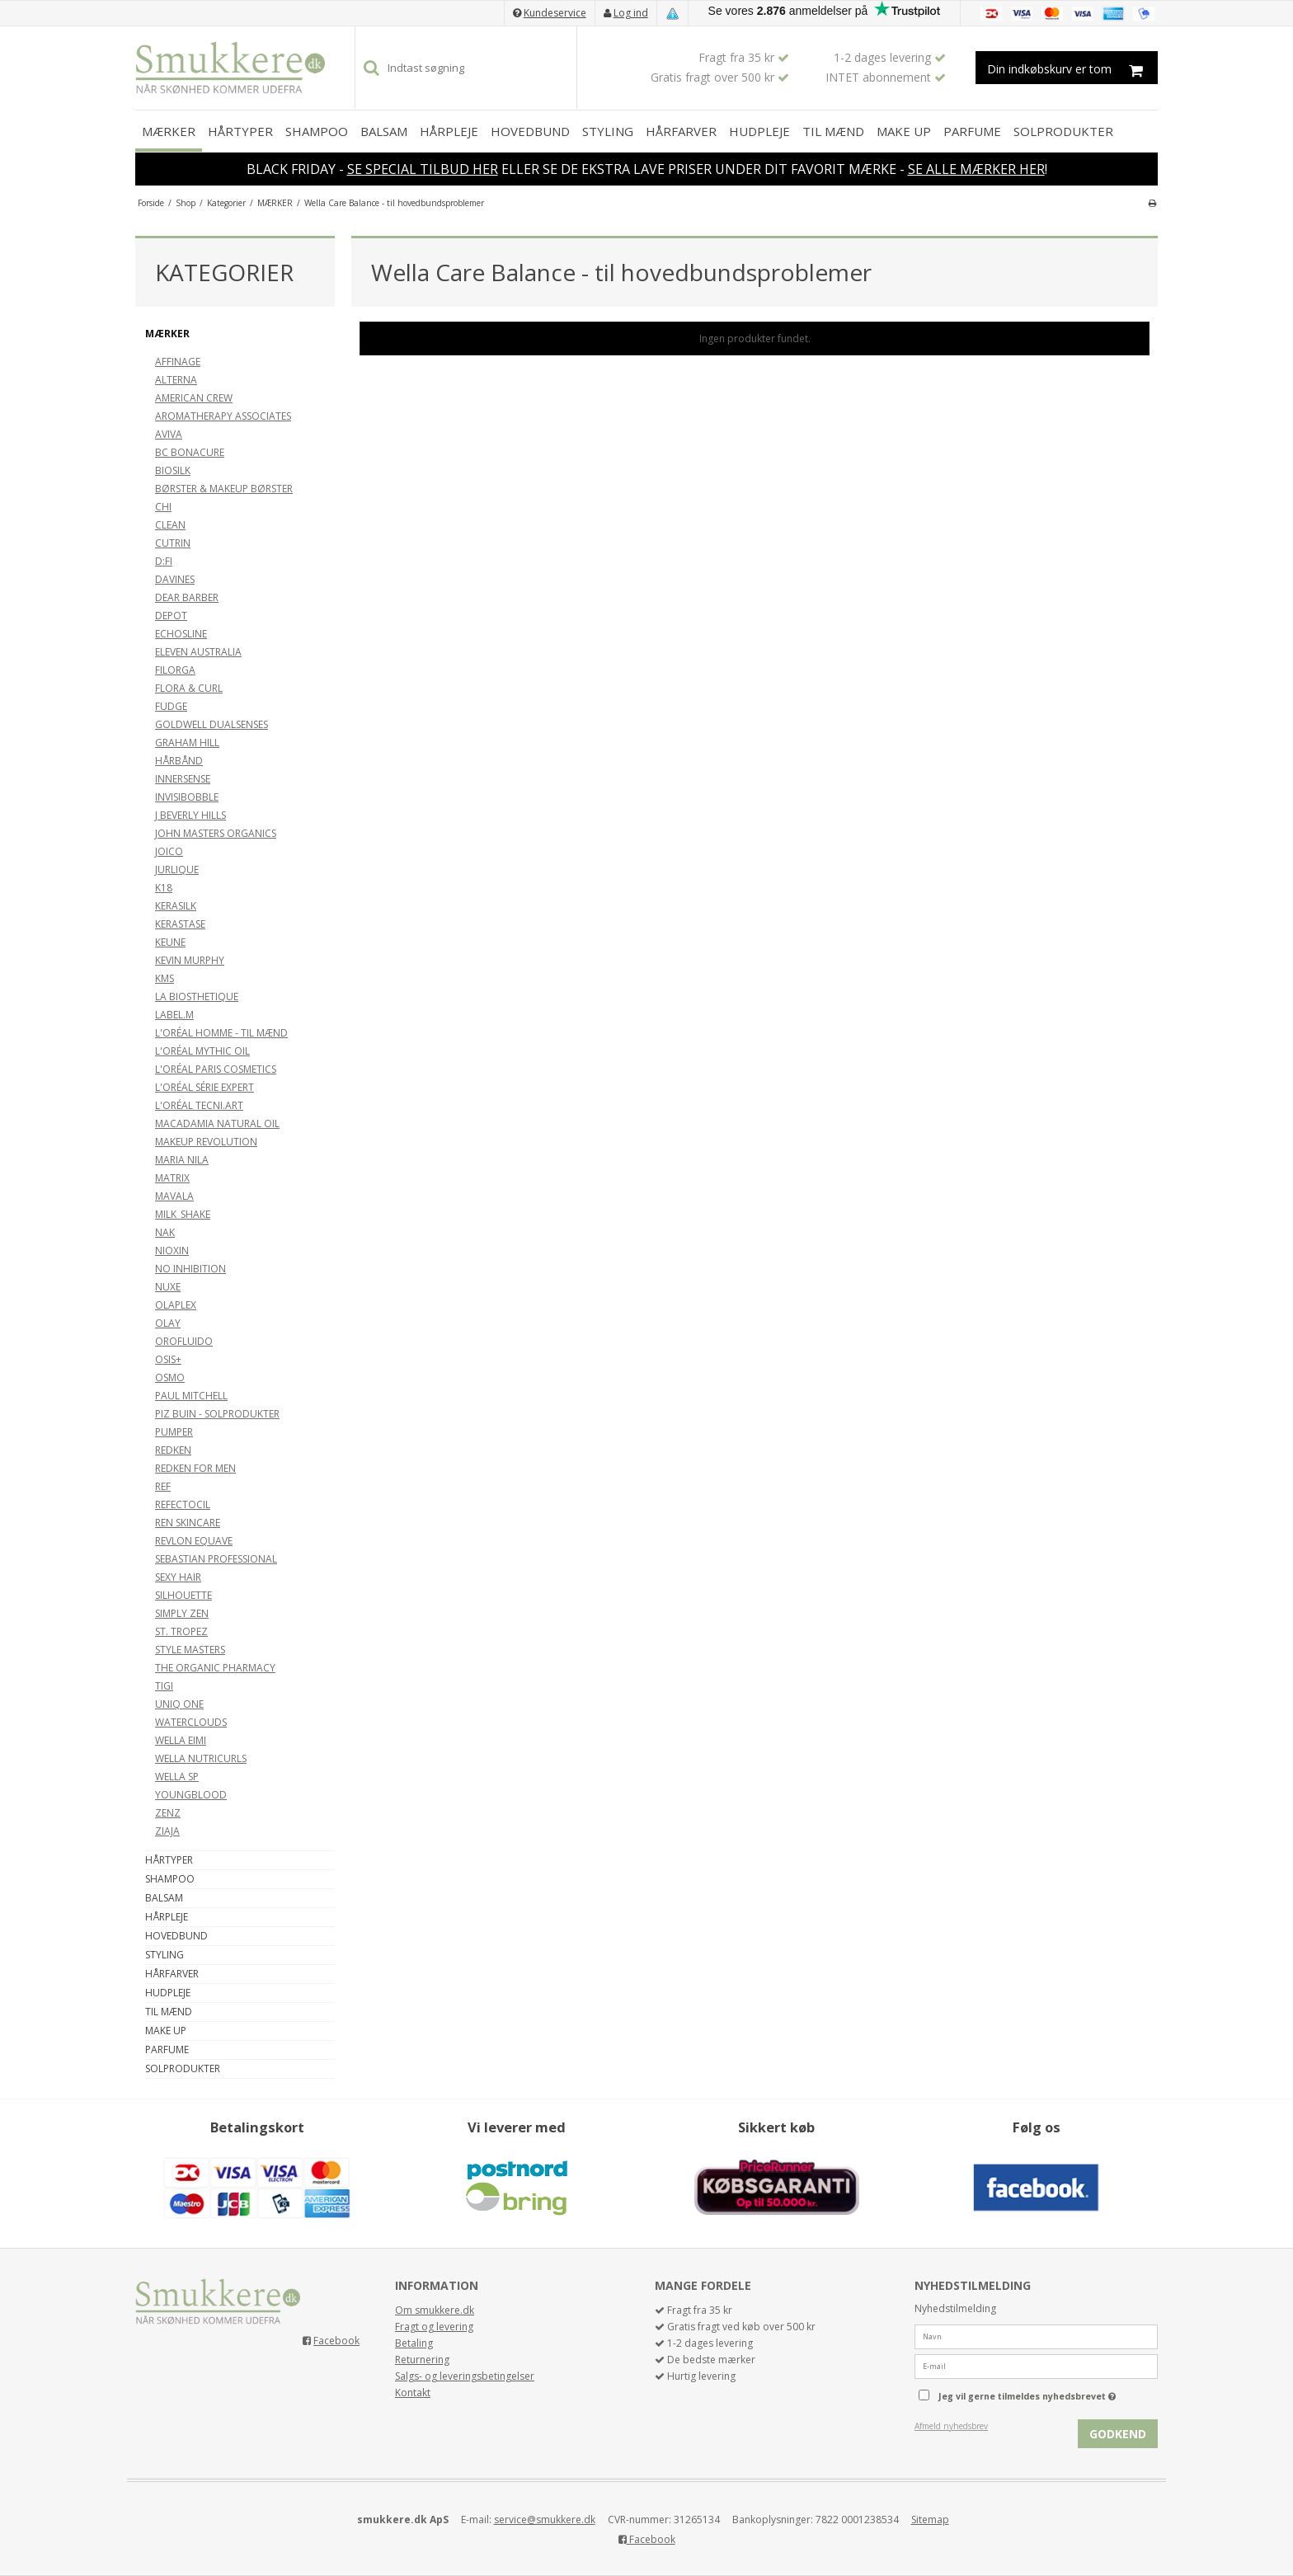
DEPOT (171, 616)
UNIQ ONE (179, 1704)
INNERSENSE (182, 779)
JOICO (169, 851)
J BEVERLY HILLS (190, 815)
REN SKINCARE (187, 1523)
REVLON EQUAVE (194, 1541)
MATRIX (172, 1178)
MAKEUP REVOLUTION (206, 1142)
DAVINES (175, 579)
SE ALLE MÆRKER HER (976, 169)
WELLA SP (177, 1777)
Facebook (336, 2341)
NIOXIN (172, 1250)
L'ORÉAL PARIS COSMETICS (215, 1069)
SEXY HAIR (178, 1577)
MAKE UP (904, 131)
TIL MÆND (833, 131)
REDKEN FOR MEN (195, 1468)
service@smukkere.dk (544, 2520)
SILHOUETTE (183, 1595)
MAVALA (174, 1196)
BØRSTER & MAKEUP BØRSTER (224, 489)
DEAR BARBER (187, 597)
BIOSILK (172, 470)
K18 (163, 888)
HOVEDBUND (530, 131)
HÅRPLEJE (449, 131)
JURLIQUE (177, 870)
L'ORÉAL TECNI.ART (199, 1105)
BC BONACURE (189, 452)
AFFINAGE (177, 362)
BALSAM (383, 131)
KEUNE (170, 942)
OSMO (170, 1377)
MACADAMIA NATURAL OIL (217, 1123)
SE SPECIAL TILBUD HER (422, 169)
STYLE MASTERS (190, 1650)
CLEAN (170, 525)
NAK (165, 1232)
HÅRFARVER (681, 131)
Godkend (1117, 2434)
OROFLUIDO (184, 1341)
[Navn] (1036, 2336)
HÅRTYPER (240, 131)
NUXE (168, 1287)
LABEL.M (174, 1015)
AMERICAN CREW (194, 398)
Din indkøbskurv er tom (1072, 67)
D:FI (163, 561)
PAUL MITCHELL (191, 1396)
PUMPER (174, 1432)
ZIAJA (167, 1831)
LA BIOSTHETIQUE (196, 997)
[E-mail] (1036, 2365)
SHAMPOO (316, 131)
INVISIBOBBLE (187, 797)
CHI (163, 507)
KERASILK (175, 906)
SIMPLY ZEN (182, 1613)
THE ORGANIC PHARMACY (215, 1668)
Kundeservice (555, 13)
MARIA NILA (182, 1160)
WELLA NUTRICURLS (201, 1758)
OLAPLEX (175, 1305)
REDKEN (173, 1450)
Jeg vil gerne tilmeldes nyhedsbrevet (1048, 2393)
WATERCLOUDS (191, 1722)
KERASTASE (180, 924)
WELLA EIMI (180, 1740)
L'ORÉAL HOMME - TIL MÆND (221, 1033)
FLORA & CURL (189, 688)
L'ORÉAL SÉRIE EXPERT (204, 1087)
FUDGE (171, 706)
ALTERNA (176, 380)
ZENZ (168, 1813)
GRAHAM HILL (187, 743)
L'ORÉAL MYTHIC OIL (202, 1051)
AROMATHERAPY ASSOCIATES (223, 416)
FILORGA (175, 670)
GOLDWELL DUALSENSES (211, 724)
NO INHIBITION (190, 1269)
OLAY (168, 1323)
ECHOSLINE (181, 634)
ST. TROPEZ (181, 1631)
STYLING (607, 131)
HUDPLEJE (759, 131)
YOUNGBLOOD (191, 1795)
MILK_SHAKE (182, 1214)
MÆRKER (168, 131)
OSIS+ (168, 1359)
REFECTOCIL (182, 1504)
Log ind (631, 13)
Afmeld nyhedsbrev (951, 2426)
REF (163, 1486)
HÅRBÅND (179, 761)
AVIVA (168, 434)
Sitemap (930, 2520)
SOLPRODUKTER (1063, 131)
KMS (164, 978)
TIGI (164, 1686)
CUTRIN (172, 543)
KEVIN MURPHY (189, 960)
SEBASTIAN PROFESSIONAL (216, 1559)
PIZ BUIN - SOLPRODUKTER (217, 1414)
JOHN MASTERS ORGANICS (215, 833)
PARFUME (972, 131)
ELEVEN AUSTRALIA (198, 652)
